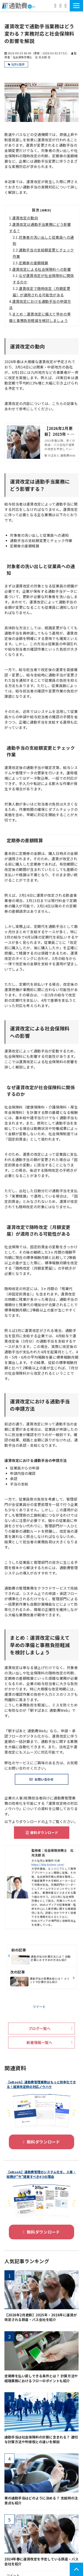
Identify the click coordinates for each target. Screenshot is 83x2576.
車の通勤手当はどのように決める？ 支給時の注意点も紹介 (41, 2500)
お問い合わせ (66, 5)
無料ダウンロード (43, 2142)
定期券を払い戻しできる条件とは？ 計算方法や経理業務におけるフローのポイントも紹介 (41, 2378)
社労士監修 (18, 64)
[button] (76, 5)
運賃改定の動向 (25, 218)
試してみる (61, 5)
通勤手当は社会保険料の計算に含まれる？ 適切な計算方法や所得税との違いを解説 (41, 2439)
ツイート (39, 2006)
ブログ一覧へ (40, 2028)
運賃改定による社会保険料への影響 (41, 269)
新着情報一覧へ (39, 2042)
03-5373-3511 (55, 5)
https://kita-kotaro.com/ (47, 1864)
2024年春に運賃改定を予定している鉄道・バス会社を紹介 (41, 2561)
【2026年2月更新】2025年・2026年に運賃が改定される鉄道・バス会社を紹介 (40, 2317)
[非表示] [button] (45, 210)
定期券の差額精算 (33, 262)
